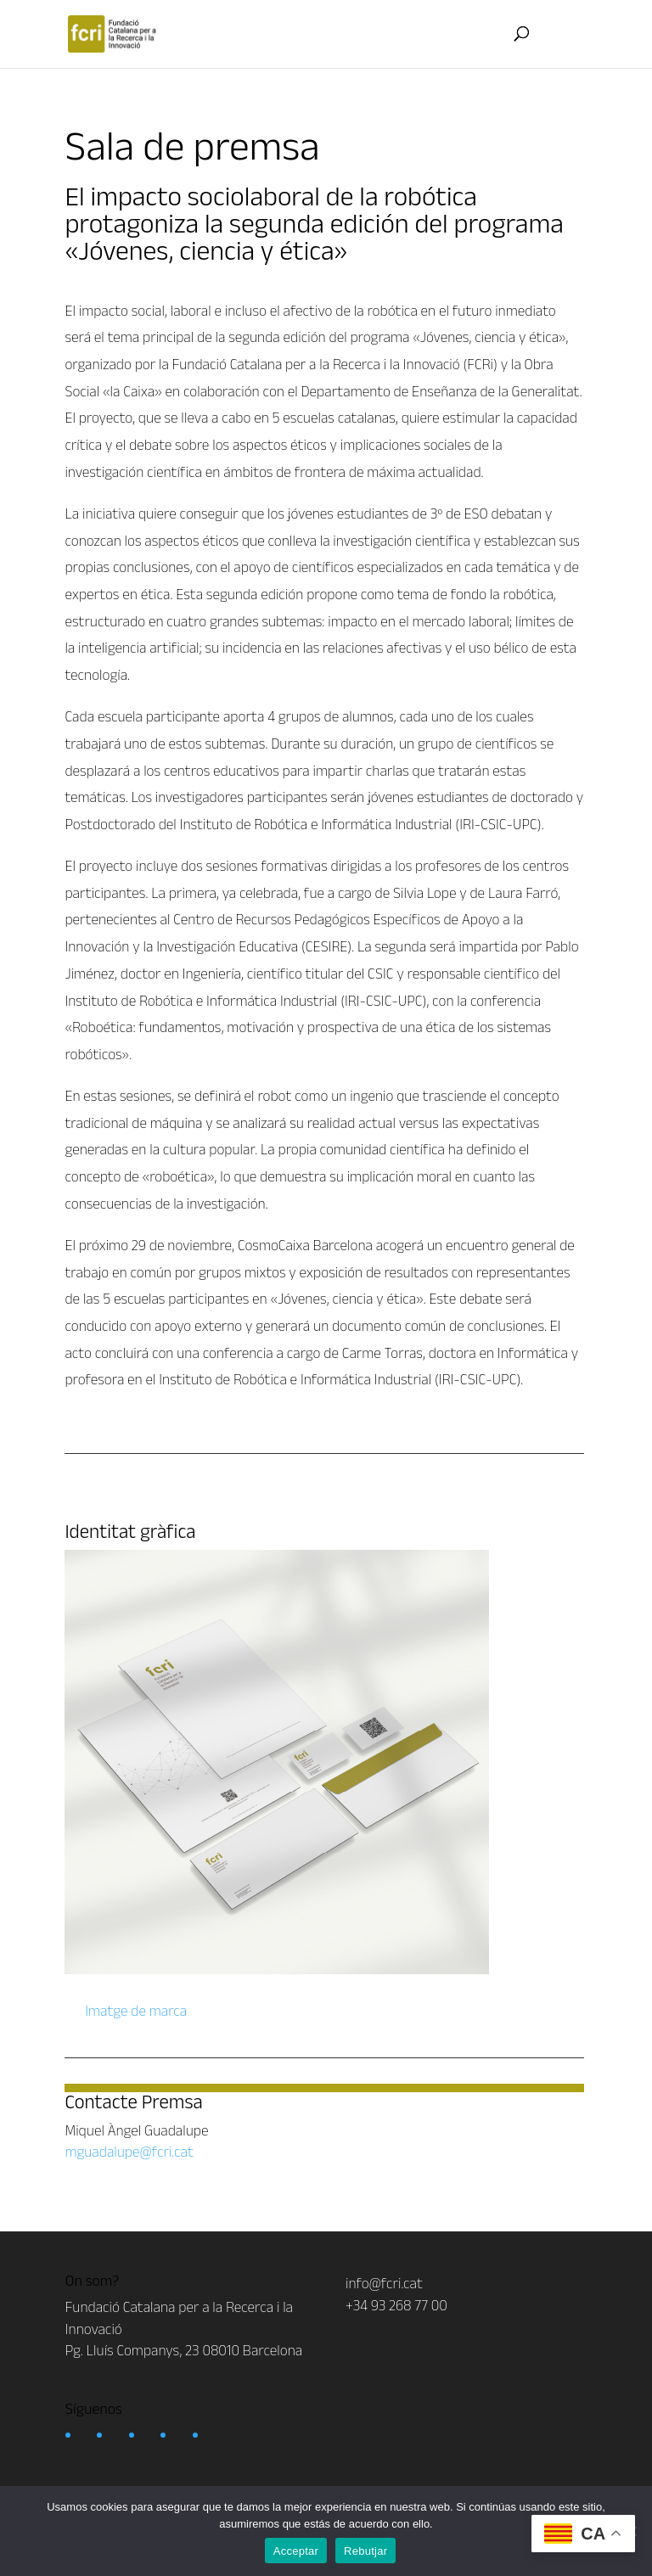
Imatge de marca (134, 2010)
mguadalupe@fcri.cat (129, 2151)
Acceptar (295, 2551)
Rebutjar (365, 2551)
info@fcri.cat (384, 2283)
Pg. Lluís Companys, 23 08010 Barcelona (183, 2350)
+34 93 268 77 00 (396, 2305)
